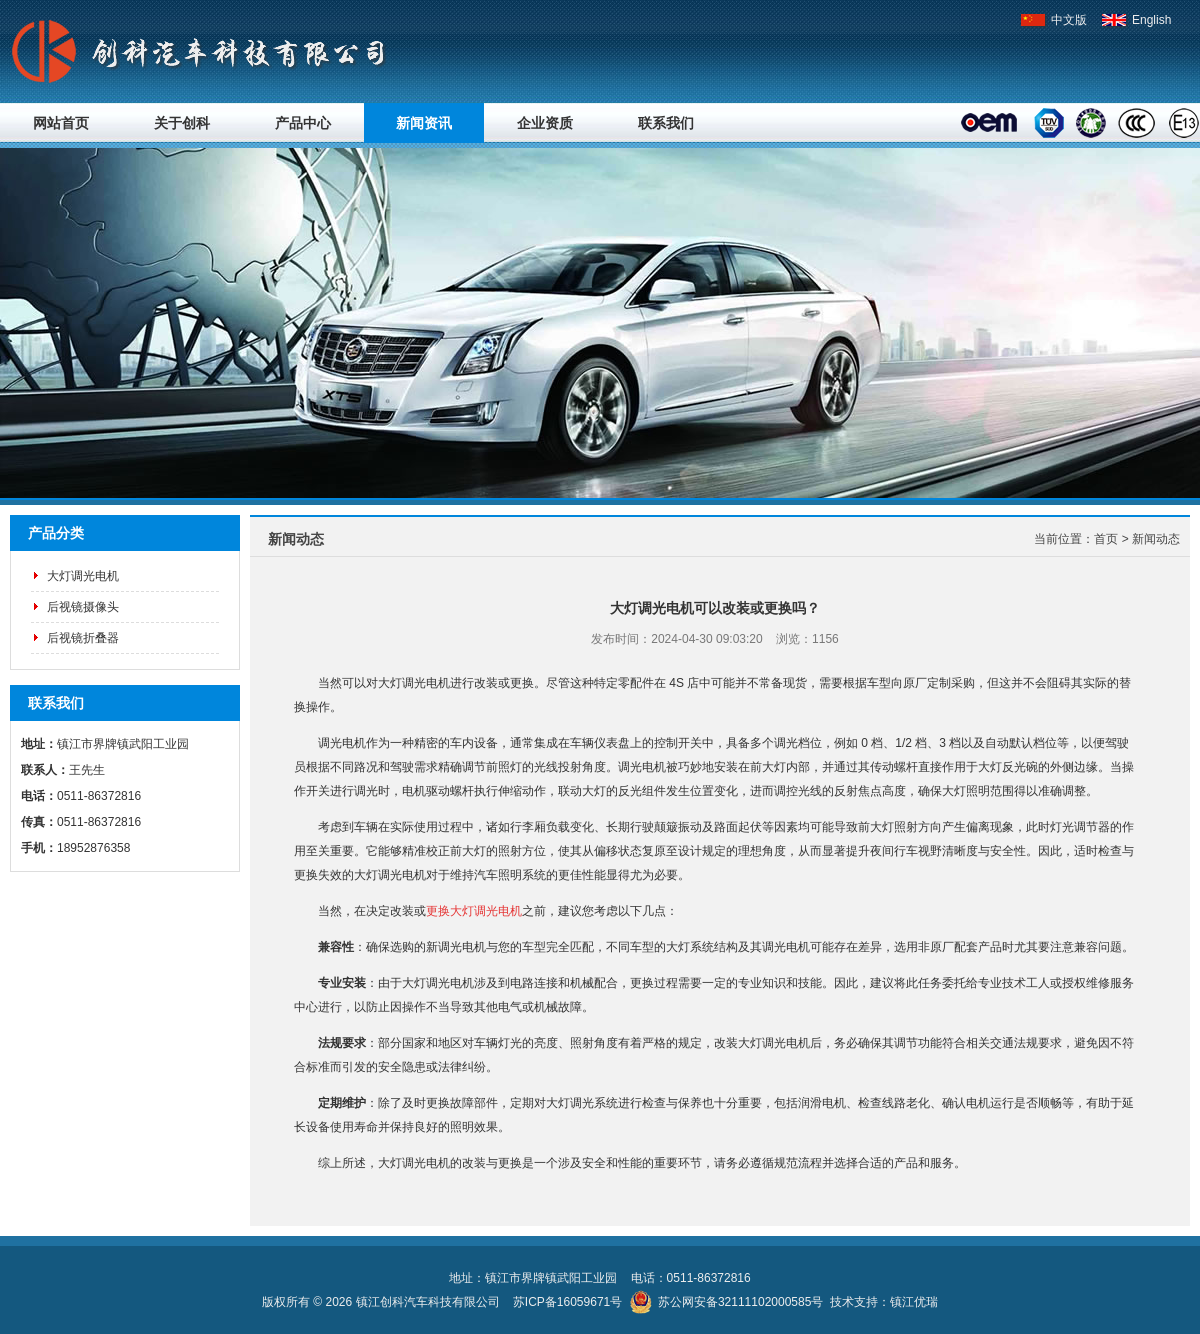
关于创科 (182, 123)
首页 (1106, 539)
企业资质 (545, 123)
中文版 (1053, 20)
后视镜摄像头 (83, 607)
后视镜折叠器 (83, 638)
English (1136, 20)
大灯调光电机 (83, 576)
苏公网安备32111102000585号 (740, 1302)
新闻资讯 (424, 123)
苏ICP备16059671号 (567, 1302)
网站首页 (61, 123)
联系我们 (666, 123)
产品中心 (303, 123)
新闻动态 (1156, 539)
